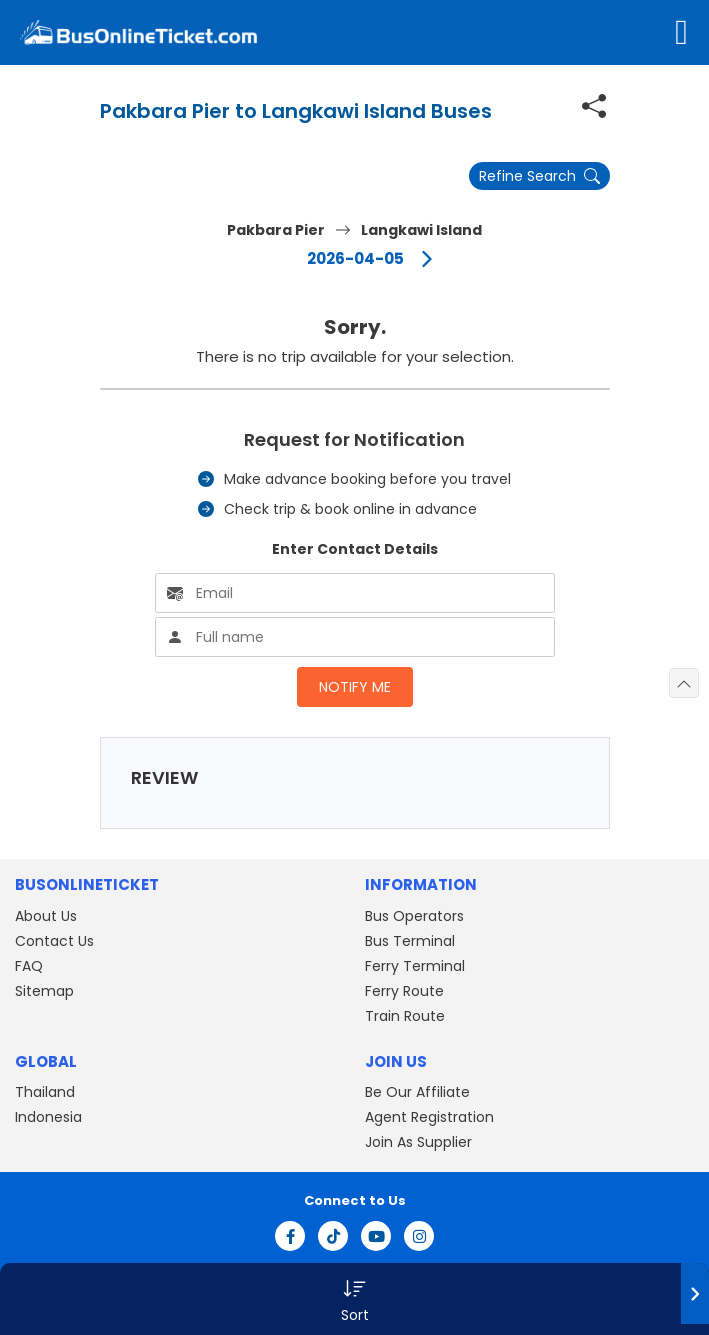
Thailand (45, 1092)
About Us (46, 916)
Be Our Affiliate (417, 1092)
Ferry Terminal (415, 966)
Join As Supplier (418, 1142)
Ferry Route (404, 991)
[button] (354, 1299)
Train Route (405, 1016)
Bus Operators (414, 916)
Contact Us (54, 941)
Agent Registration (429, 1117)
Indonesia (48, 1117)
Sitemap (44, 991)
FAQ (29, 966)
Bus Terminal (410, 941)
